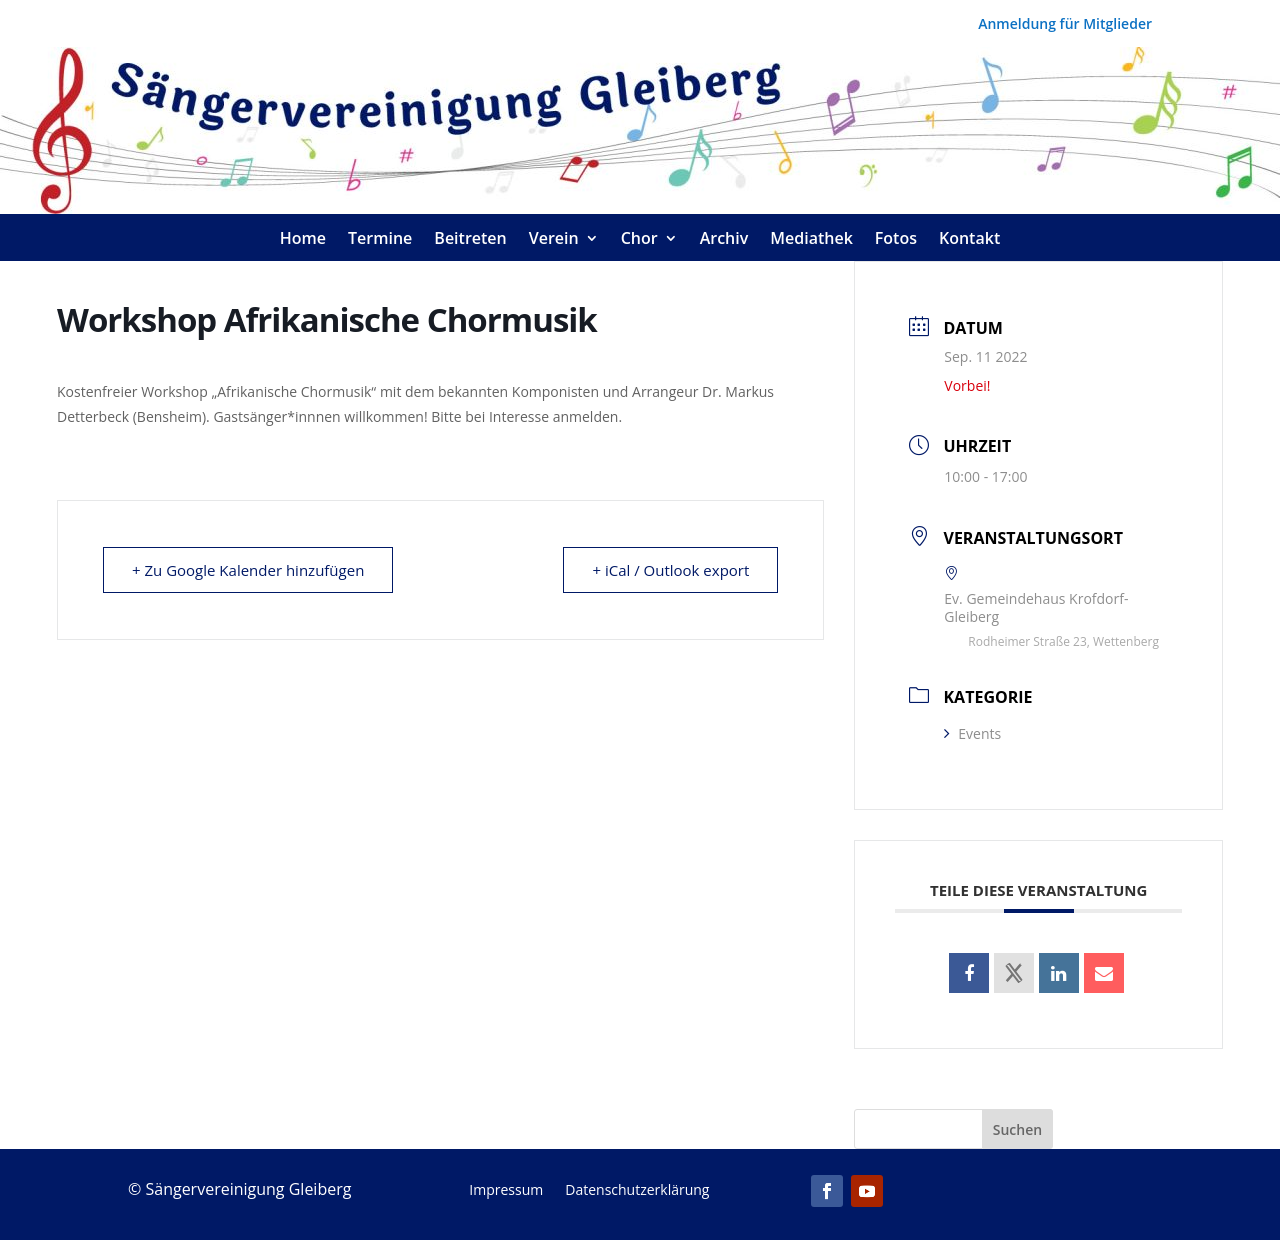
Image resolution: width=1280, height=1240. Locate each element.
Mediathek (811, 240)
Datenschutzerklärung (637, 1191)
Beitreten (470, 240)
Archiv (724, 240)
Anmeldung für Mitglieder (1065, 25)
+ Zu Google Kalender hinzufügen (248, 570)
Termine (380, 240)
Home (303, 240)
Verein (554, 240)
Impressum (506, 1191)
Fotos (896, 240)
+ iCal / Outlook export (670, 570)
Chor (639, 240)
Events (972, 733)
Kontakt (969, 240)
